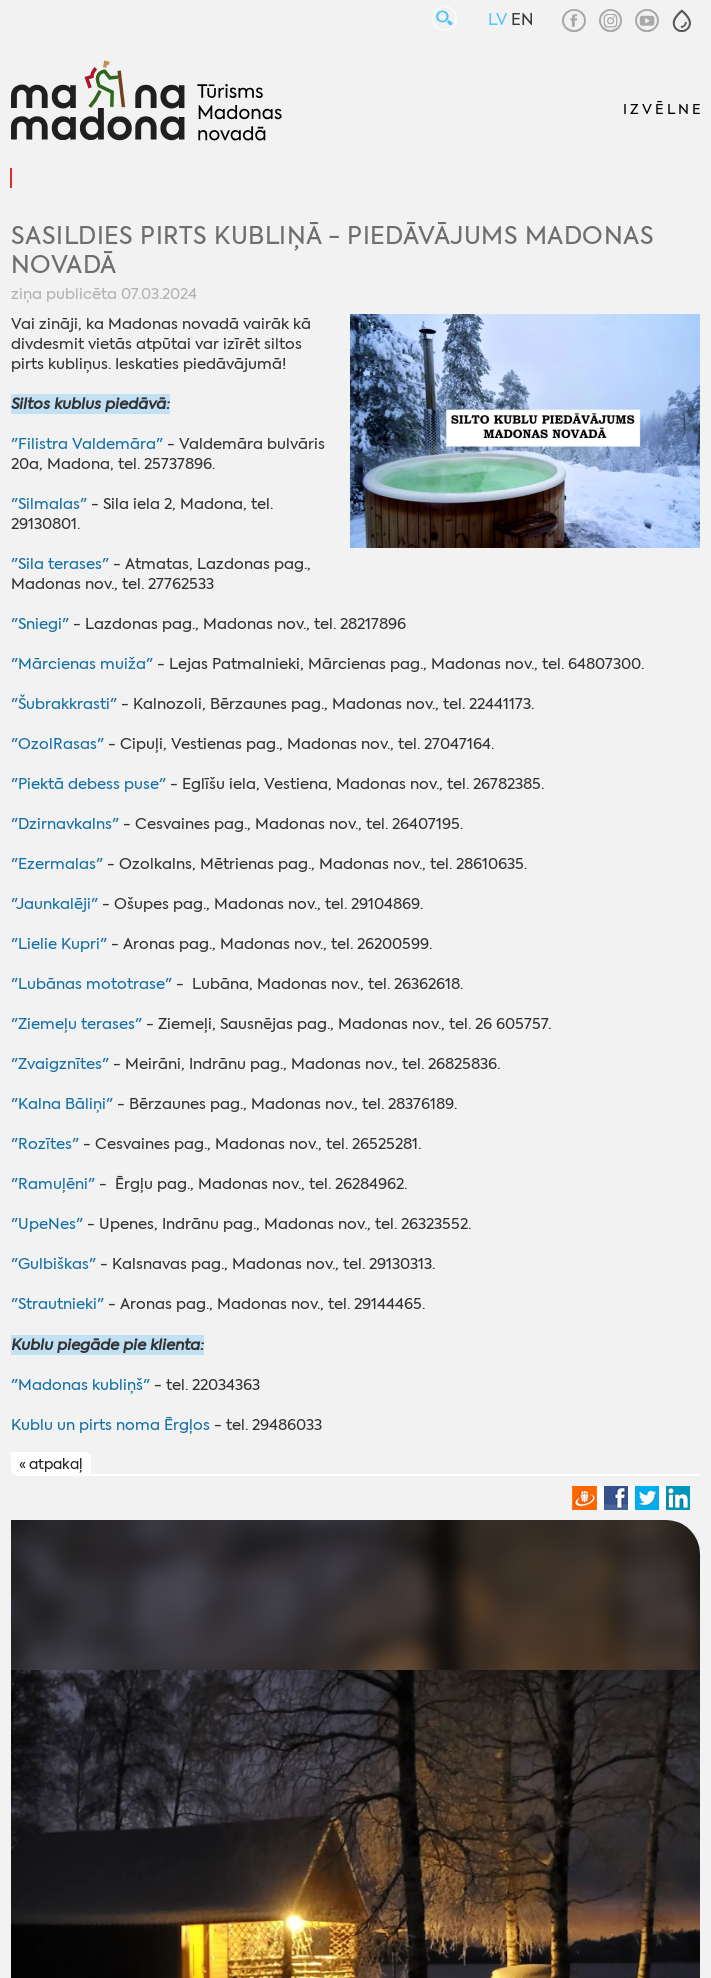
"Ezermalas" (57, 864)
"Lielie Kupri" (59, 944)
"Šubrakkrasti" (64, 704)
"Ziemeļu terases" (76, 1024)
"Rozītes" (45, 1144)
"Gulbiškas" (53, 1264)
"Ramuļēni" (53, 1184)
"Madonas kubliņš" (80, 1385)
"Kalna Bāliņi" (62, 1104)
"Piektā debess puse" (88, 784)
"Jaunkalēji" (54, 904)
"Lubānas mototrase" (91, 984)
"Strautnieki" (57, 1304)
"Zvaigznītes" (60, 1064)
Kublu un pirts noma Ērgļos (110, 1425)
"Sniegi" (40, 624)
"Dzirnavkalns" (65, 824)
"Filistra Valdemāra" (87, 444)
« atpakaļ (50, 1464)
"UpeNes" (47, 1224)
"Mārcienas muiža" (82, 664)
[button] (682, 21)
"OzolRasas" (57, 744)
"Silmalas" (49, 504)
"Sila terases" (60, 564)
